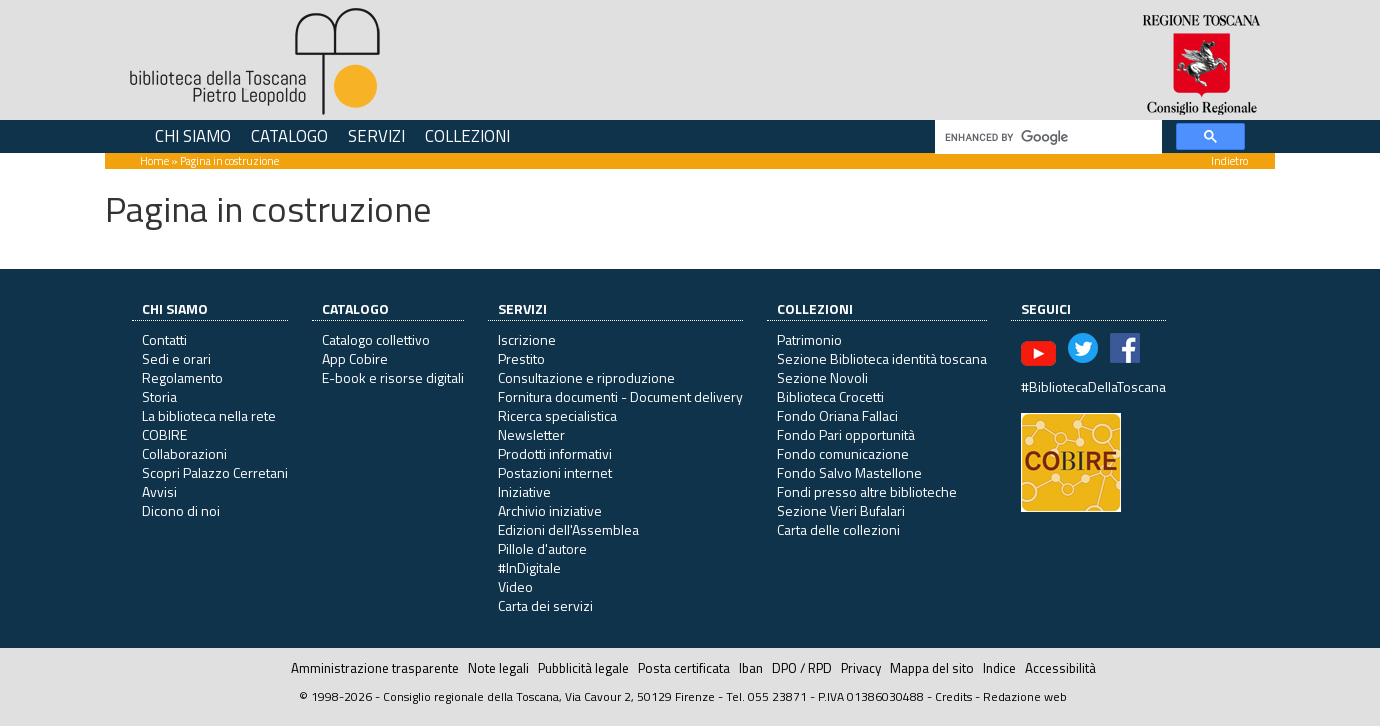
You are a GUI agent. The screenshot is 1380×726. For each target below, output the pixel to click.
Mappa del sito (932, 668)
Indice (999, 668)
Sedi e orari (176, 358)
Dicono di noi (181, 510)
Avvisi (159, 491)
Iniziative (524, 491)
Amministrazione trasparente (375, 668)
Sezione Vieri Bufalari (841, 510)
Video (515, 586)
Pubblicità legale (583, 668)
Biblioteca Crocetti (830, 396)
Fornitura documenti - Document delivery (620, 396)
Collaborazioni (184, 453)
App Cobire (355, 358)
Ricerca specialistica (557, 415)
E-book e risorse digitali (393, 377)
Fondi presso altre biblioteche (867, 491)
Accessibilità (1060, 668)
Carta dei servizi (545, 605)
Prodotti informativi (555, 453)
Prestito (521, 358)
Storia (159, 396)
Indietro (1229, 160)
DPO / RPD (802, 668)
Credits (953, 696)
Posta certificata (684, 668)
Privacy (861, 668)
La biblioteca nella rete (209, 415)
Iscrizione (527, 339)
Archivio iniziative (550, 510)
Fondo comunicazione (843, 453)
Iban (751, 668)
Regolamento (182, 377)
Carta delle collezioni (838, 529)
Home (154, 160)
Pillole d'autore (542, 548)
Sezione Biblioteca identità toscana (882, 358)
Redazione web (1025, 696)
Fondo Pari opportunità (846, 434)
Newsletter (531, 434)
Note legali (498, 668)
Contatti (164, 339)
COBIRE (164, 434)
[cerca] (1046, 137)
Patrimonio (809, 339)
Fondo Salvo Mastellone (849, 472)
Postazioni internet (555, 472)
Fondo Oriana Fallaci (837, 415)
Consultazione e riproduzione (586, 377)
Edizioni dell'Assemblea (568, 529)
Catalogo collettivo (376, 339)
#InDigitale (529, 567)
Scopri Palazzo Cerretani (215, 472)
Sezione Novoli (822, 377)
